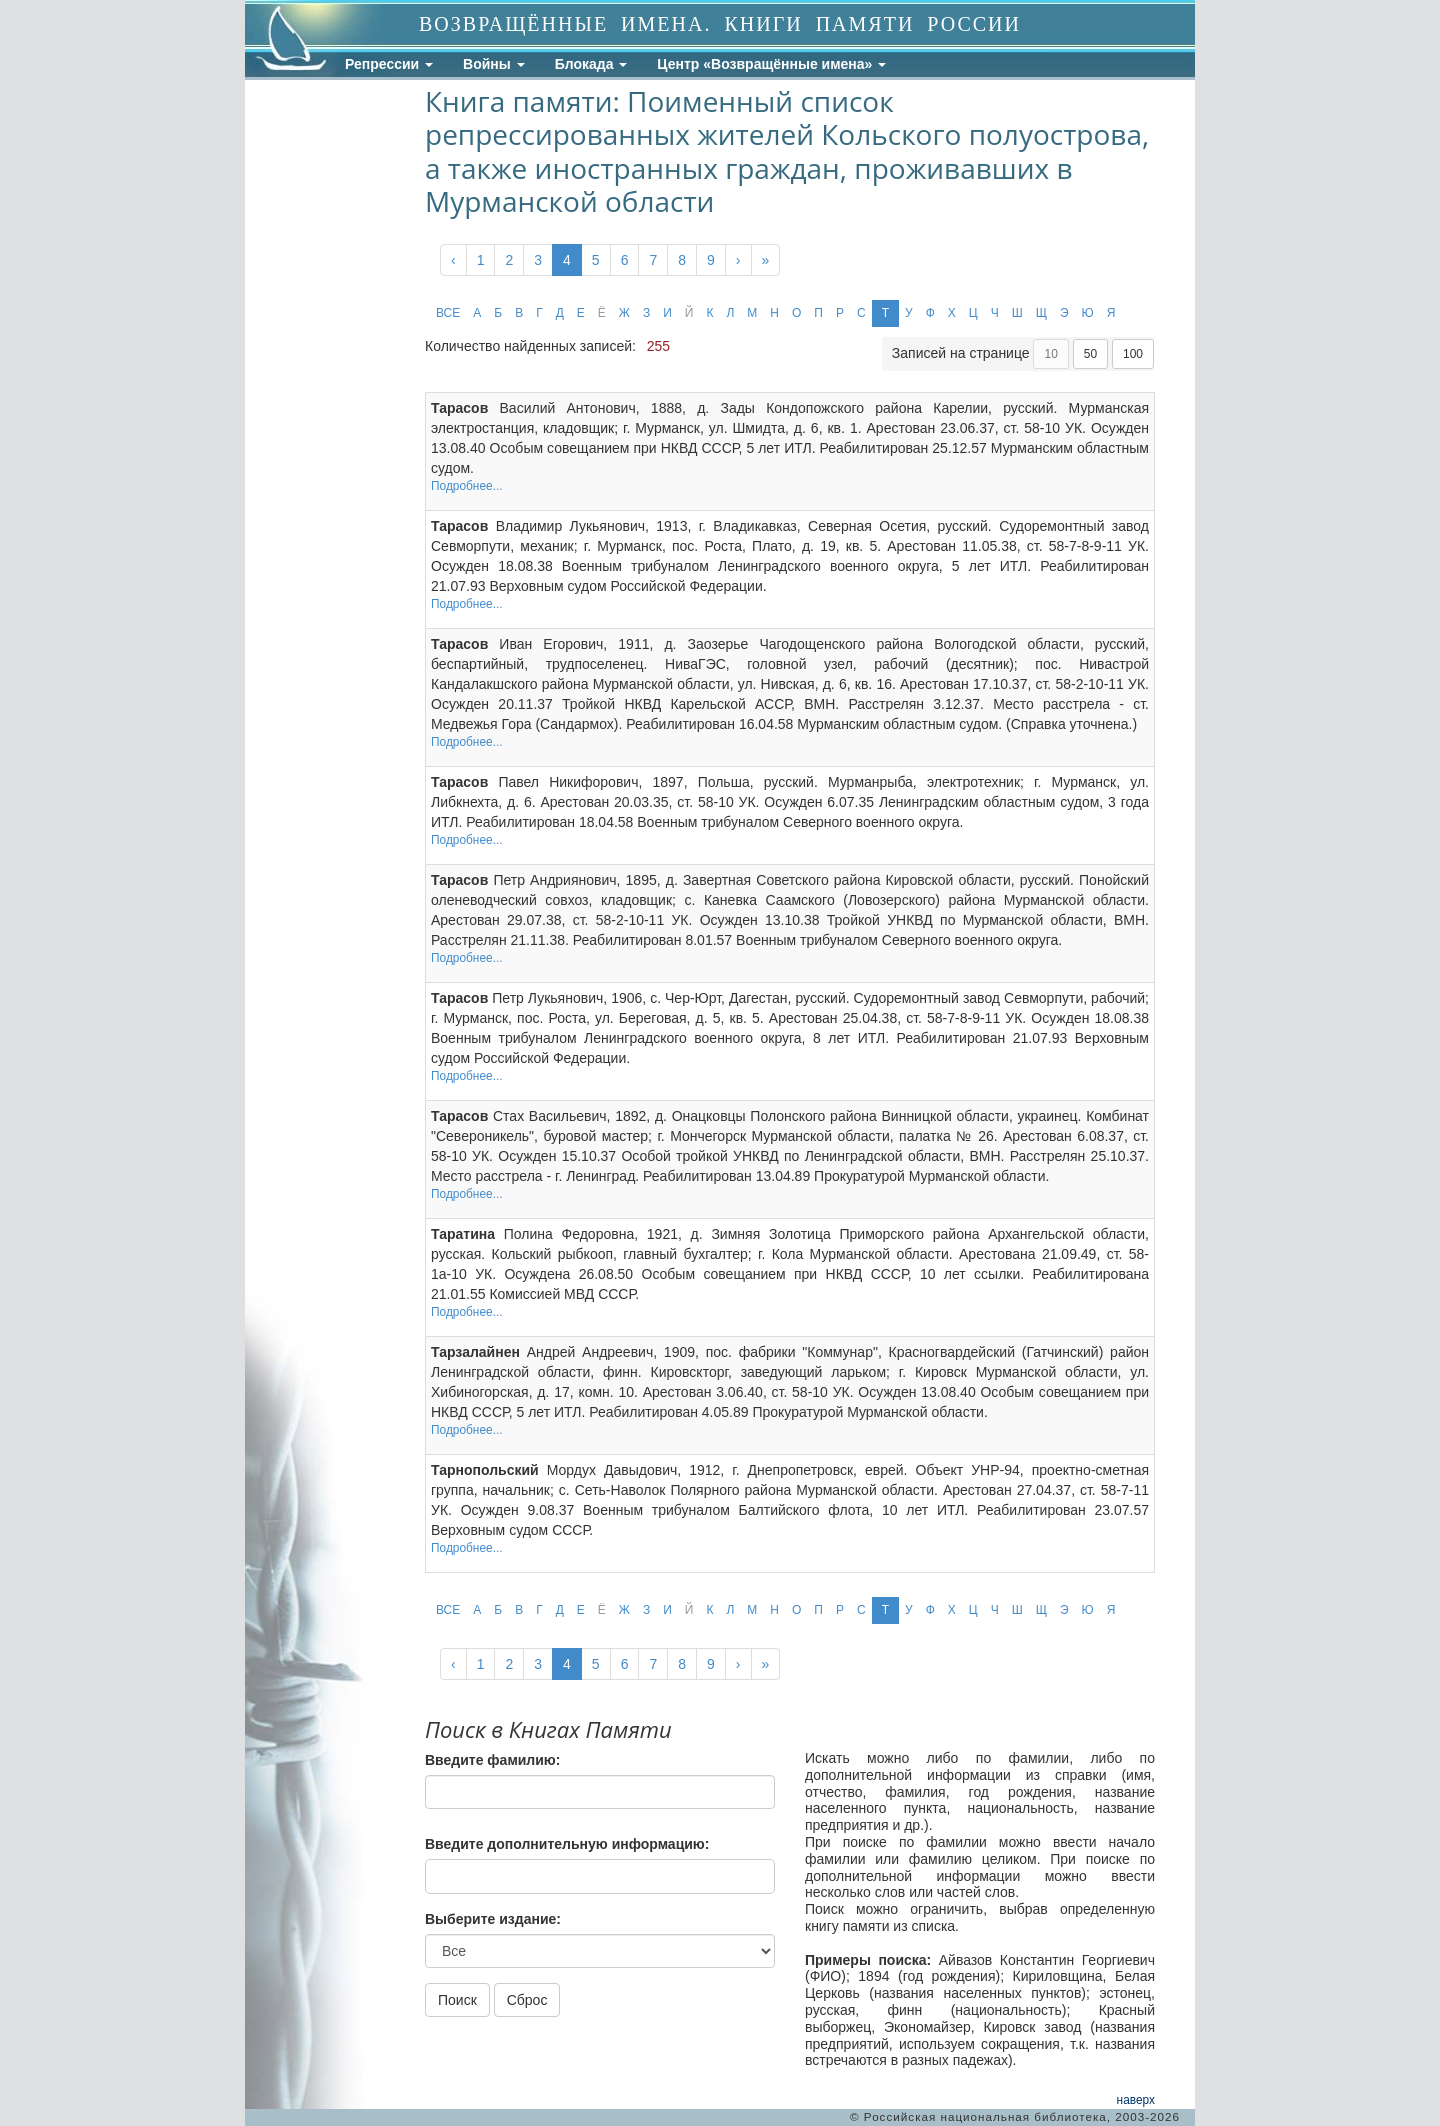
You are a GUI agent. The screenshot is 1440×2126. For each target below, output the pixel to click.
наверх (1136, 2100)
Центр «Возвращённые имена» (771, 64)
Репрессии (389, 64)
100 (1133, 354)
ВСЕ (448, 313)
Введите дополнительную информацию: (567, 1844)
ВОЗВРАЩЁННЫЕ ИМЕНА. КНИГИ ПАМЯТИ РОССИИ (720, 24)
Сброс (527, 2000)
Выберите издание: (493, 1919)
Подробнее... (467, 486)
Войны (494, 64)
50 (1090, 354)
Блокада (591, 64)
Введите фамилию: (492, 1760)
